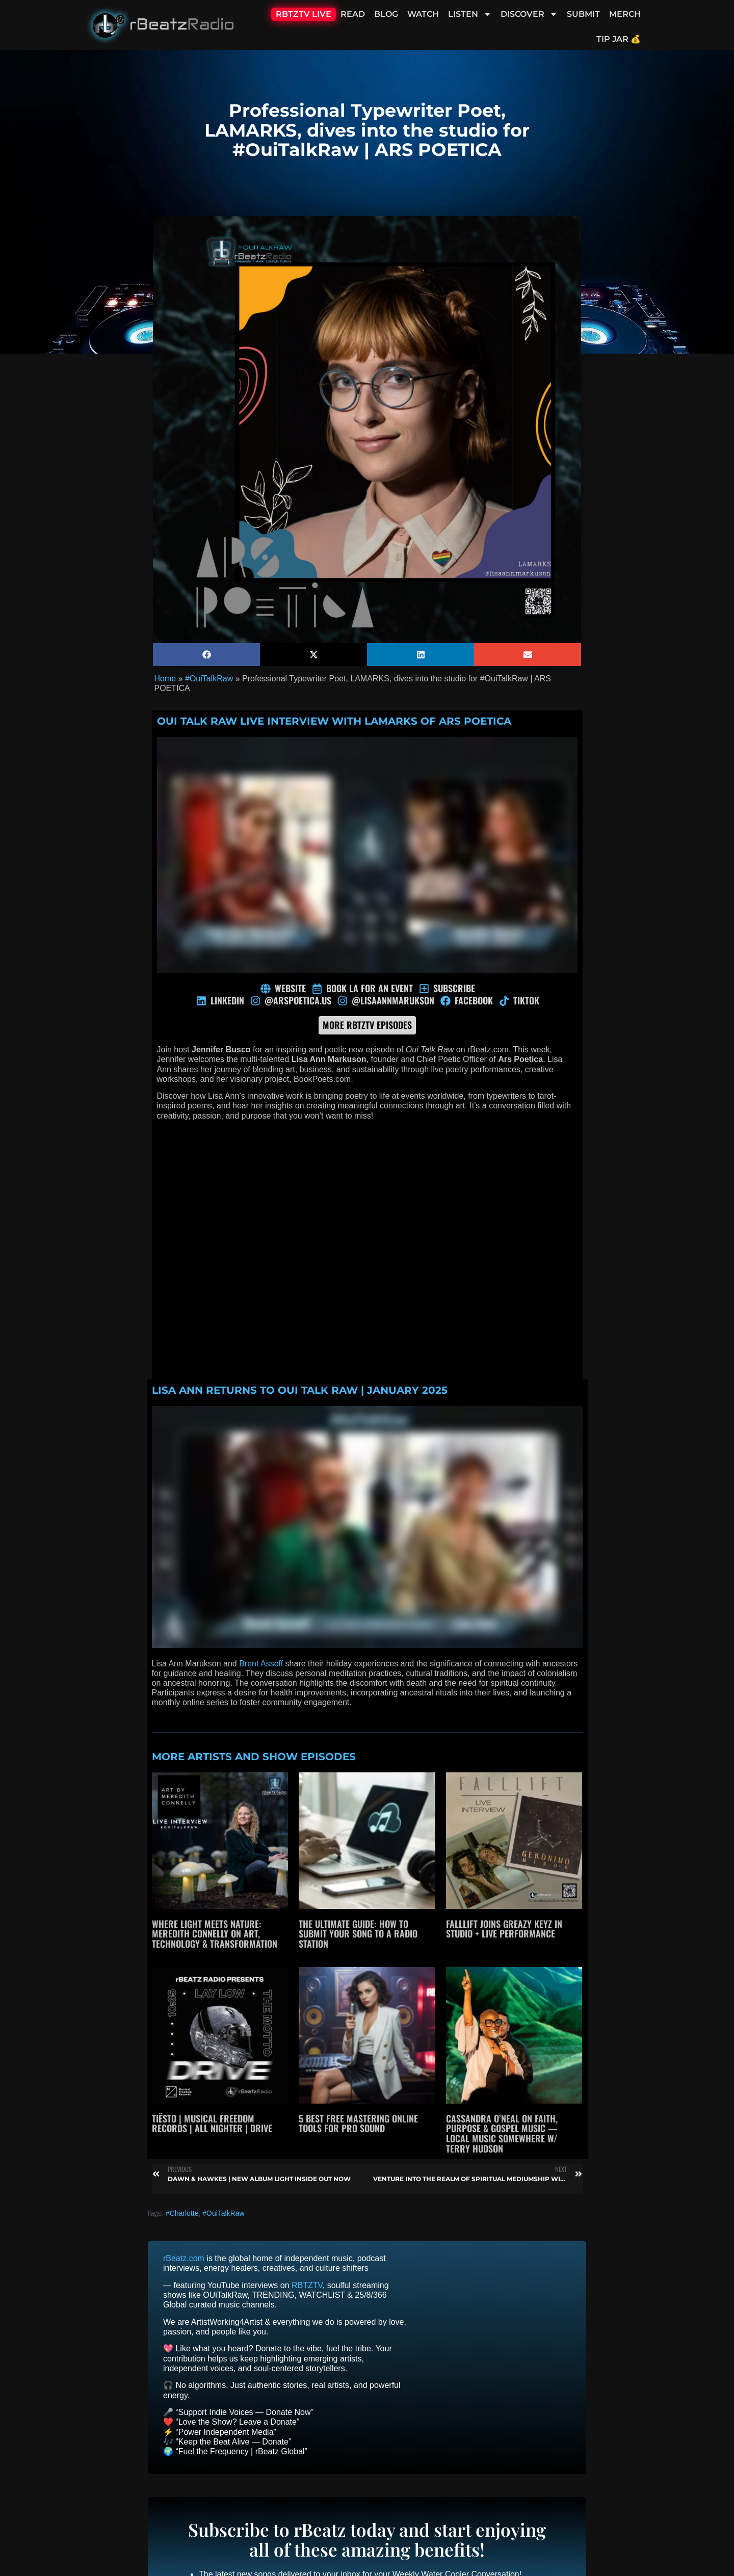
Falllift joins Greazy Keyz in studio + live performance (504, 1929)
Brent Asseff (261, 1663)
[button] (206, 654)
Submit (583, 14)
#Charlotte (182, 2213)
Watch (423, 14)
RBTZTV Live (303, 14)
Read (352, 14)
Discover (529, 14)
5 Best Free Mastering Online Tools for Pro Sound (358, 2123)
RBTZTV (307, 2285)
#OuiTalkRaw (209, 678)
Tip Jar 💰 (618, 39)
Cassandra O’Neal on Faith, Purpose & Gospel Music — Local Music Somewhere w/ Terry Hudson (502, 2133)
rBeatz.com (183, 2258)
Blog (386, 14)
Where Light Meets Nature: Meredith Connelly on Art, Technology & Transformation (214, 1934)
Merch (625, 14)
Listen (469, 14)
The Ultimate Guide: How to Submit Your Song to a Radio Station (358, 1934)
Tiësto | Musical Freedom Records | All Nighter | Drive (212, 2123)
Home (165, 678)
